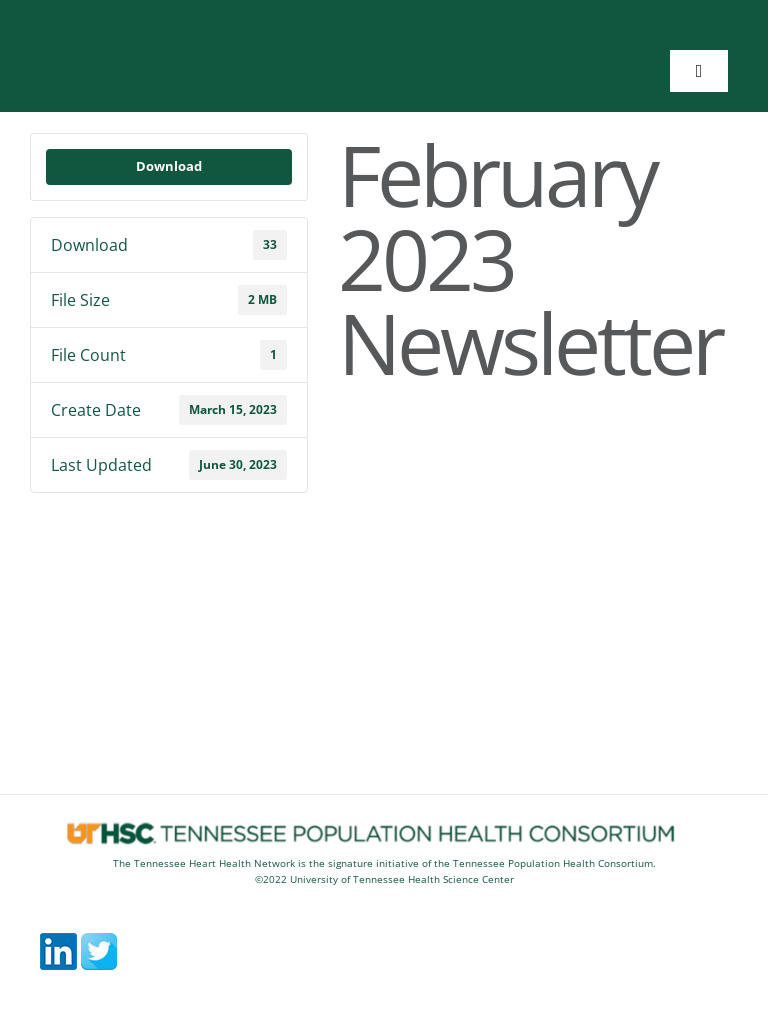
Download (169, 166)
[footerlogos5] (384, 828)
